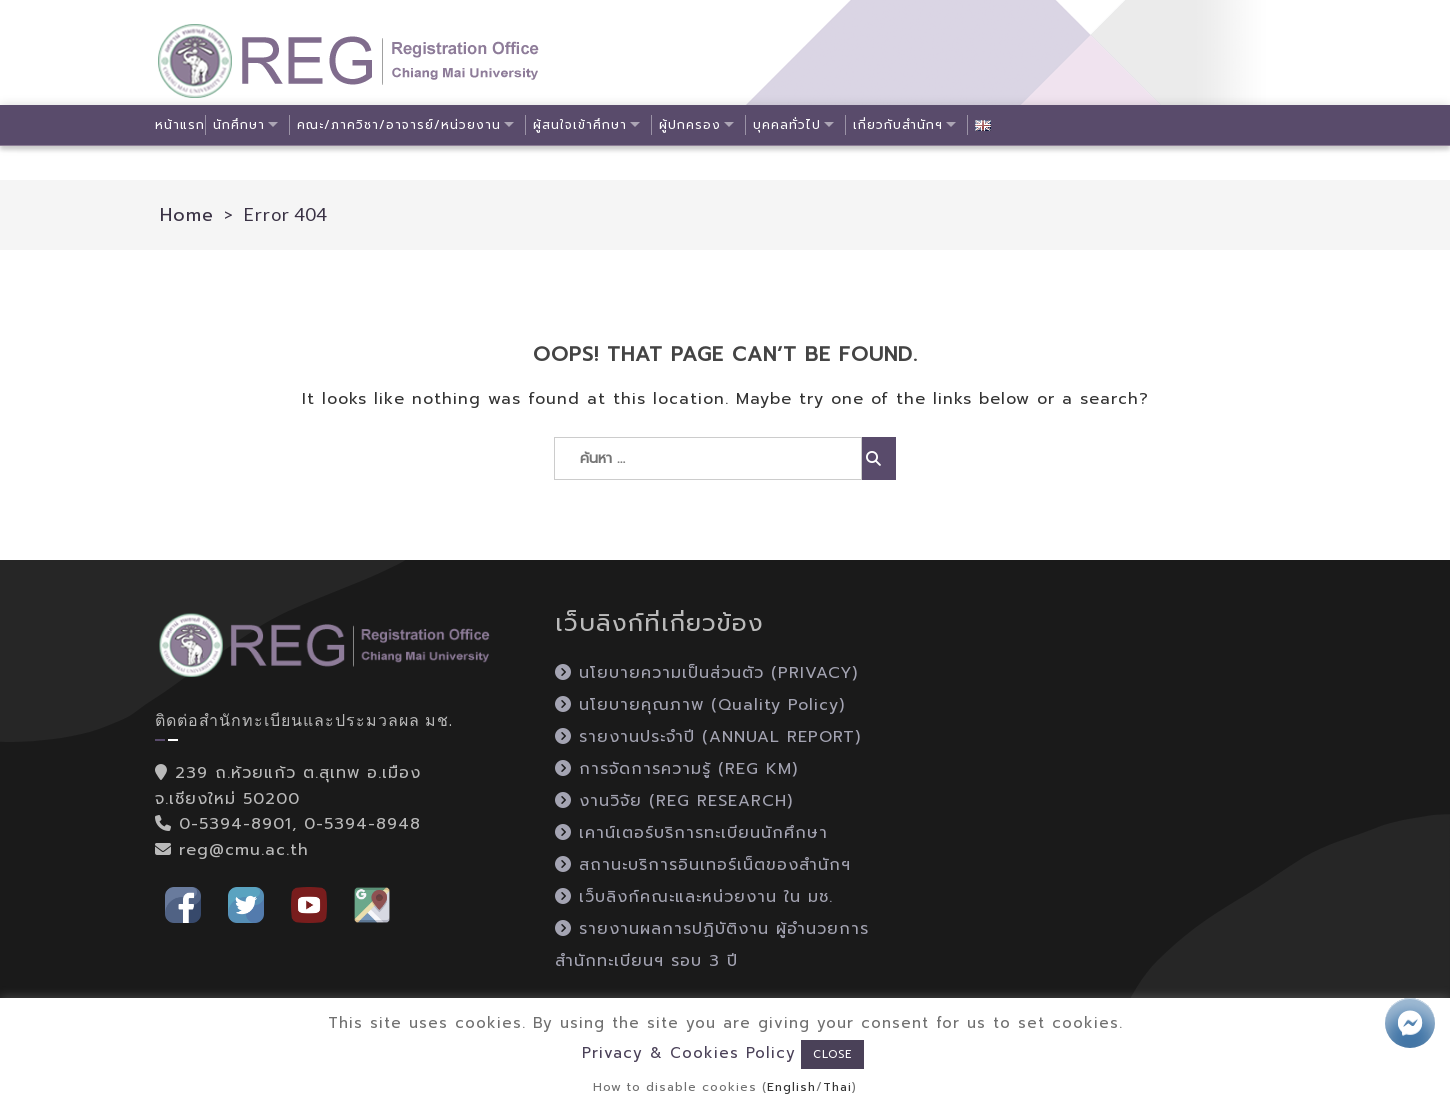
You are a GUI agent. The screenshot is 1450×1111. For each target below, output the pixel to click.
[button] (183, 904)
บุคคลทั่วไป (796, 125)
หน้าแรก (180, 125)
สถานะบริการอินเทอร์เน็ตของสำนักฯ (703, 865)
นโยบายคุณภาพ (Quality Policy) (700, 705)
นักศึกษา (241, 125)
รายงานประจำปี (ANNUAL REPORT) (708, 737)
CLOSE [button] (832, 1054)
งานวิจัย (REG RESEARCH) (674, 801)
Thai (837, 1087)
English (791, 1087)
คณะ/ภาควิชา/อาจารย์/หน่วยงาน (402, 125)
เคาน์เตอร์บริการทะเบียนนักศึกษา (691, 833)
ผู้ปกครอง (698, 125)
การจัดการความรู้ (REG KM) (676, 769)
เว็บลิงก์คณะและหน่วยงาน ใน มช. (694, 897)
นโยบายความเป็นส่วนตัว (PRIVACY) (706, 673)
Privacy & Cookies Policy (689, 1053)
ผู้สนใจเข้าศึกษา (586, 125)
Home (187, 215)
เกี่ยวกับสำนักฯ (909, 125)
